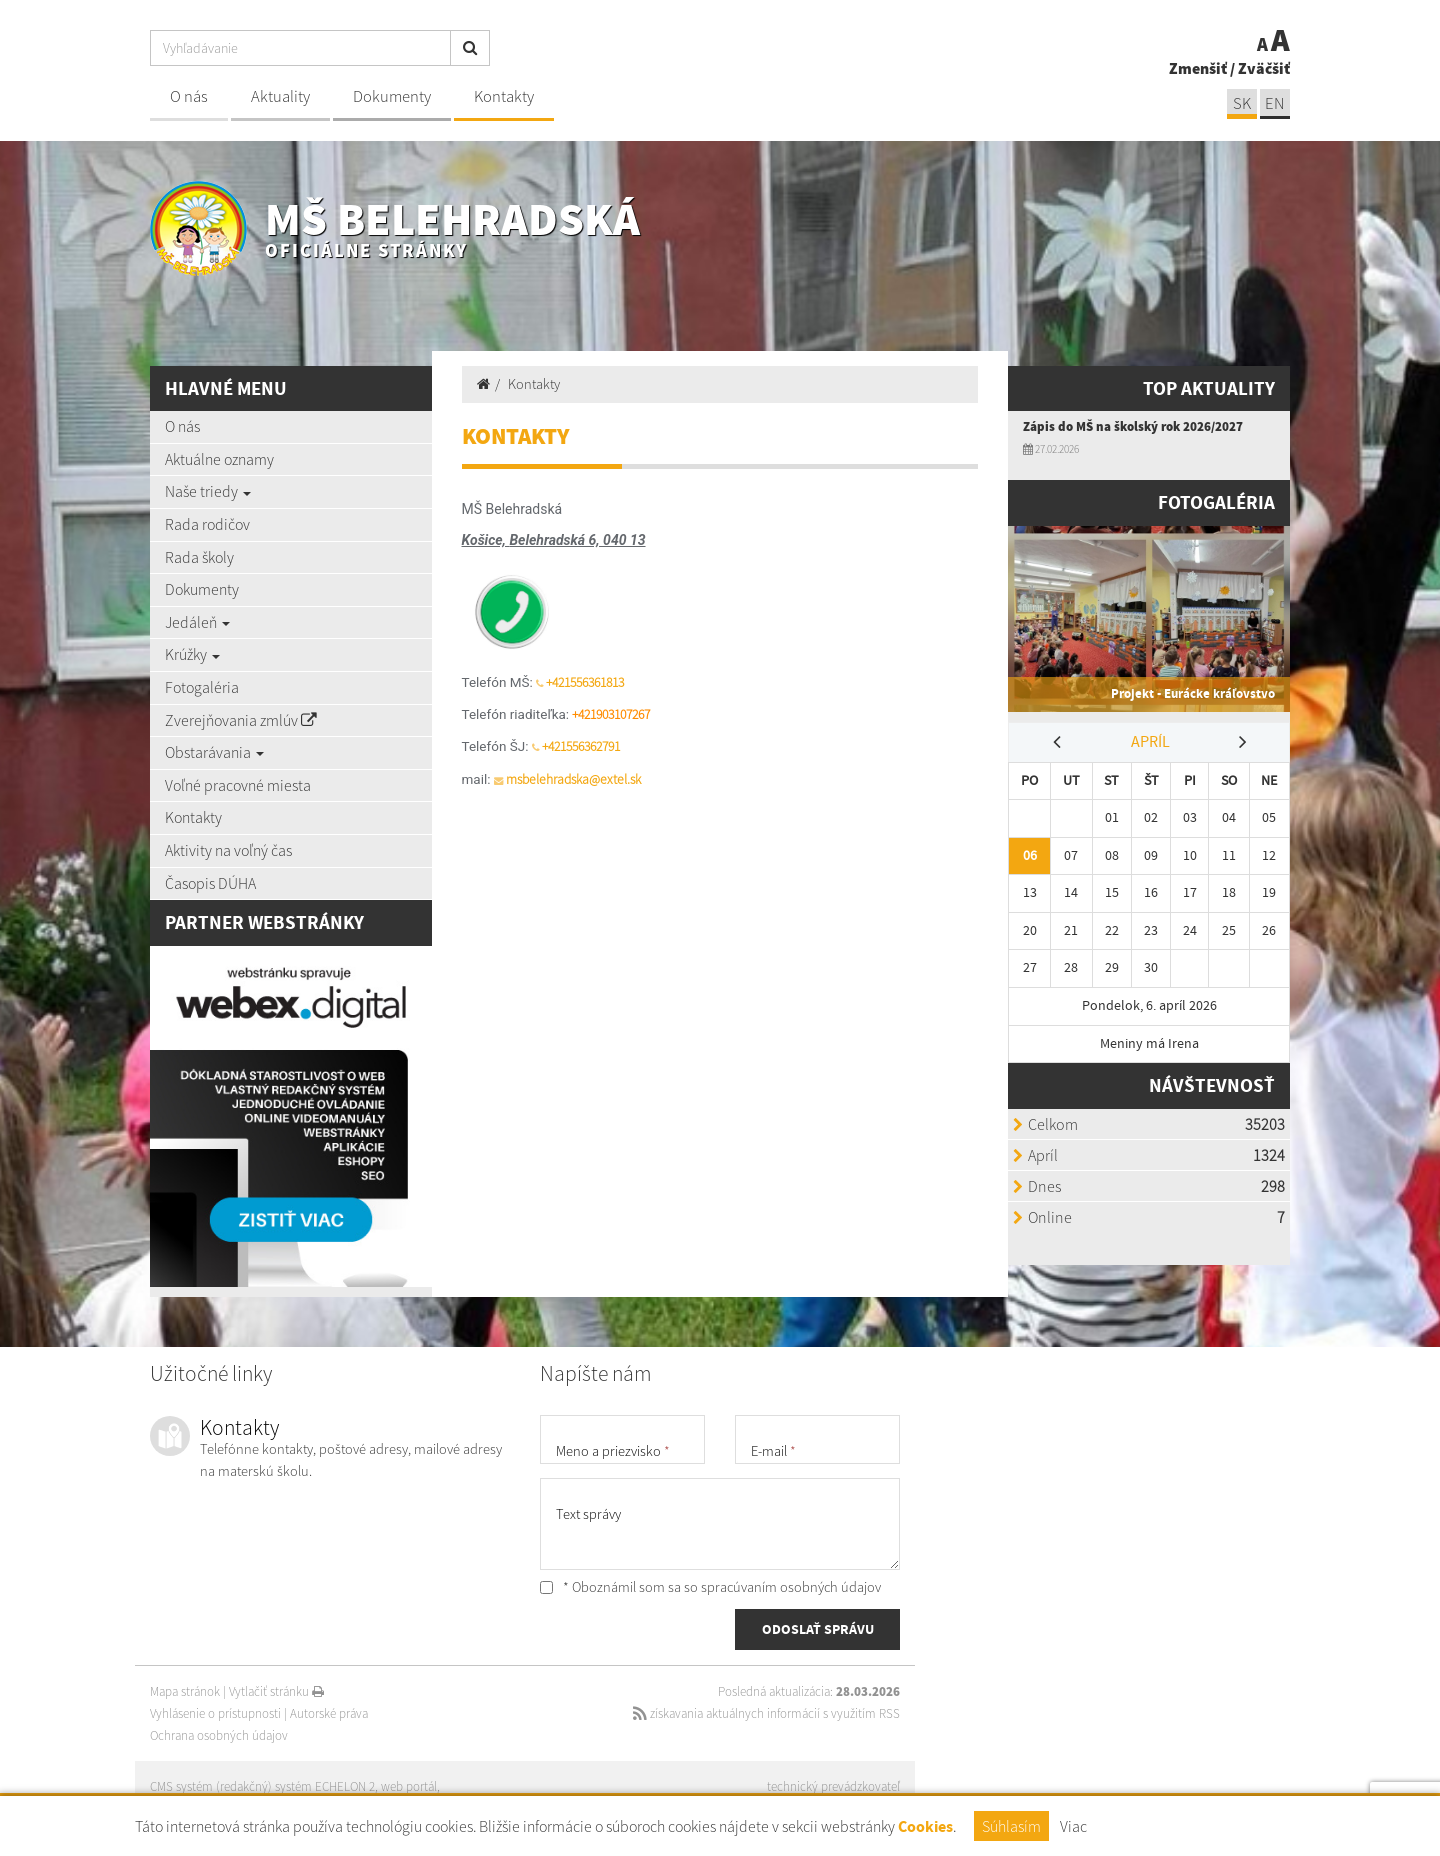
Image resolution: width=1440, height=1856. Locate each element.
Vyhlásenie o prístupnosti (215, 1713)
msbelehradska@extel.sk (573, 779)
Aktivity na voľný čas (228, 850)
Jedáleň (197, 622)
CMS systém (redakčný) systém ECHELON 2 (262, 1786)
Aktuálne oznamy (219, 459)
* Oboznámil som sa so (710, 1587)
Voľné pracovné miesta (238, 785)
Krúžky (192, 654)
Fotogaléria (202, 687)
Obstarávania (214, 752)
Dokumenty (392, 96)
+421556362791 (581, 746)
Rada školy (199, 557)
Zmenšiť (1198, 68)
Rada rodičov (207, 524)
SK (1242, 103)
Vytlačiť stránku (276, 1691)
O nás (189, 96)
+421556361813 (585, 682)
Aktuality (280, 96)
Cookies (925, 1826)
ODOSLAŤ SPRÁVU (818, 1629)
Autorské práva (329, 1713)
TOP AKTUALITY (1209, 388)
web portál (409, 1786)
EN (1275, 103)
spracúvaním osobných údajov (791, 1587)
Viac (1073, 1826)
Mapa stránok (185, 1691)
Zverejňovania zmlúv (241, 720)
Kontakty (504, 96)
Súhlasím (1011, 1826)
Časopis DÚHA (210, 883)
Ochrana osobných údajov (219, 1735)
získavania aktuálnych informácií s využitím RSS (766, 1713)
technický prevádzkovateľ (833, 1786)
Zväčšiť (1264, 68)
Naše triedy (208, 491)
